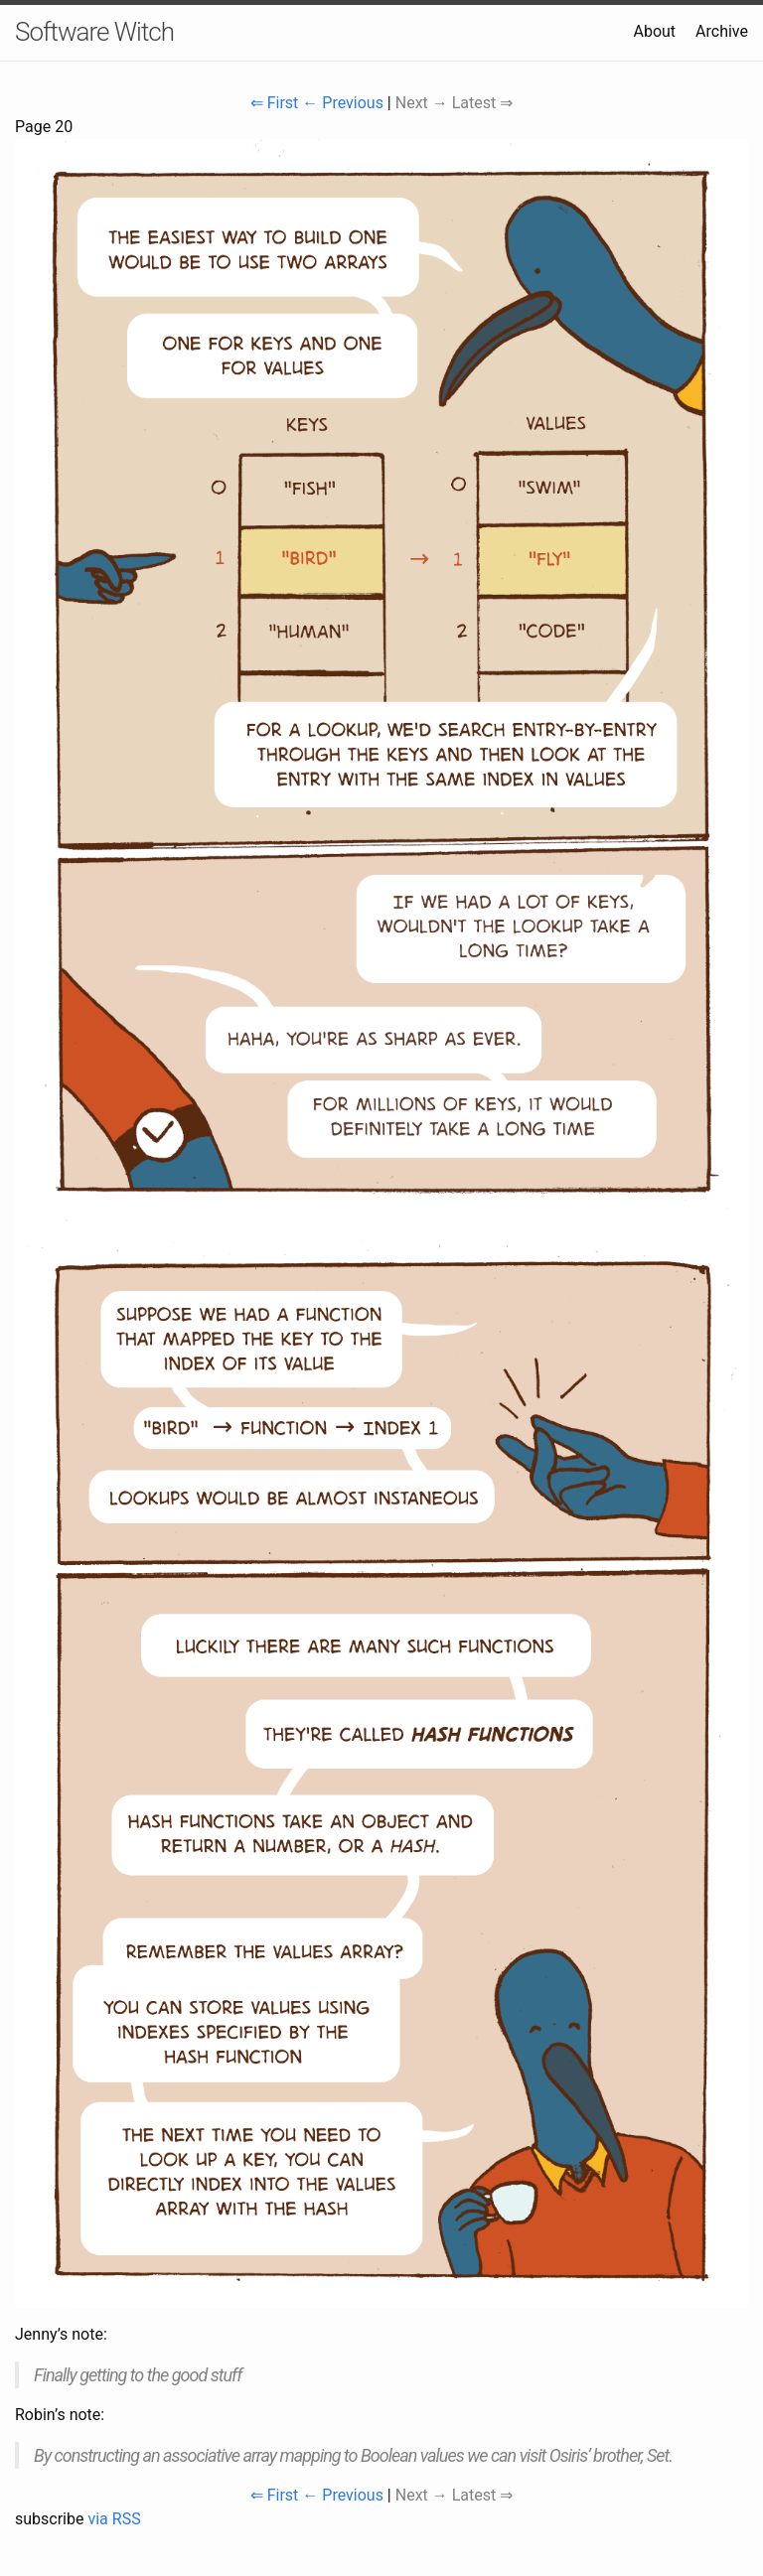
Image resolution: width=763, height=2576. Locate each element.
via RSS (113, 2518)
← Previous (342, 102)
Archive (721, 31)
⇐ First (274, 102)
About (654, 31)
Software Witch (94, 32)
